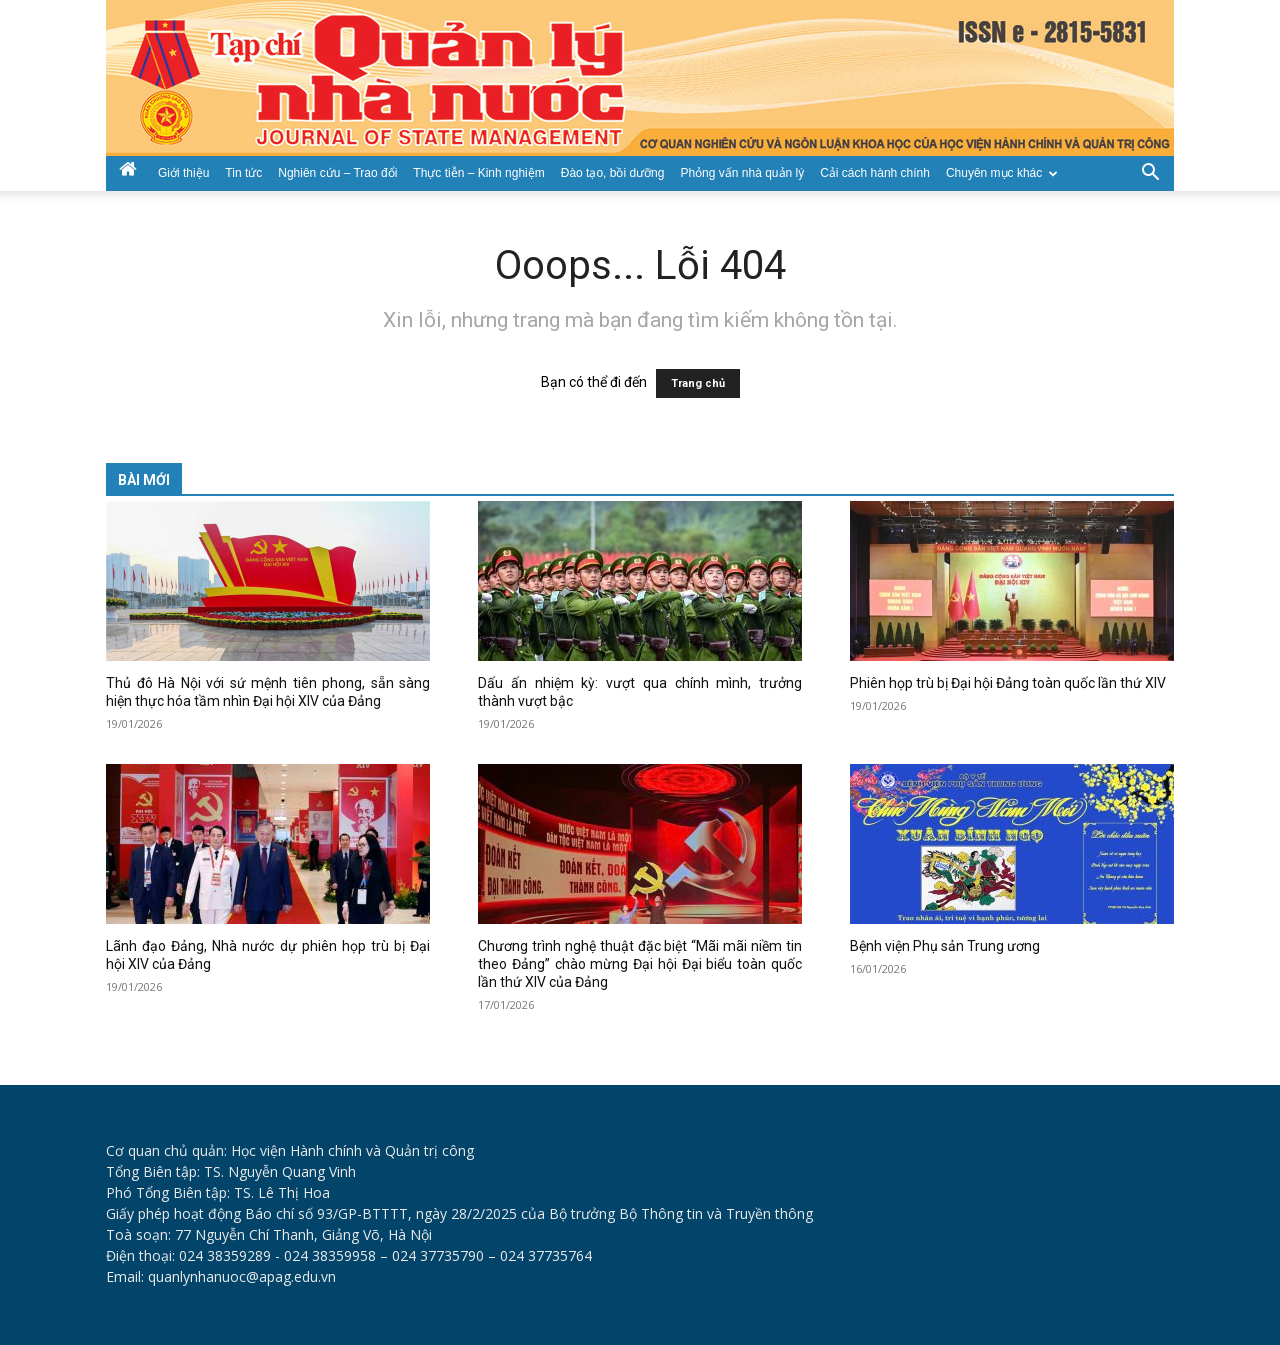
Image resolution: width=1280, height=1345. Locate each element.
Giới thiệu (183, 173)
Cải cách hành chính (875, 173)
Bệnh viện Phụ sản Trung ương (945, 946)
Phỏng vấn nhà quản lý (742, 173)
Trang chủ (698, 383)
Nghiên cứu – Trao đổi (337, 173)
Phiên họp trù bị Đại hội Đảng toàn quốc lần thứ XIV (1008, 683)
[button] (1150, 171)
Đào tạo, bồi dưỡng (613, 173)
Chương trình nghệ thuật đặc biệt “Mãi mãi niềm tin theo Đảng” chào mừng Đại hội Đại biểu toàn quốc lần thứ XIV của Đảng (640, 964)
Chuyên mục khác (1002, 173)
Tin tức (243, 173)
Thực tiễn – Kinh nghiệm (478, 173)
